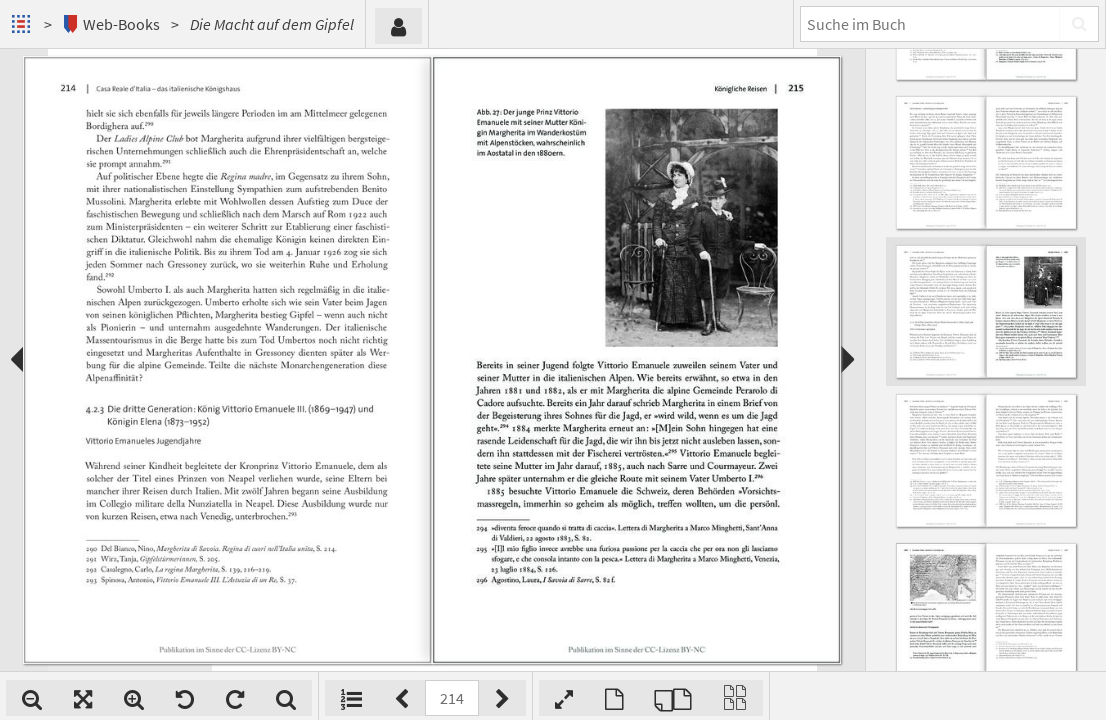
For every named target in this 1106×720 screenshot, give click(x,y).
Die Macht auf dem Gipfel (272, 24)
